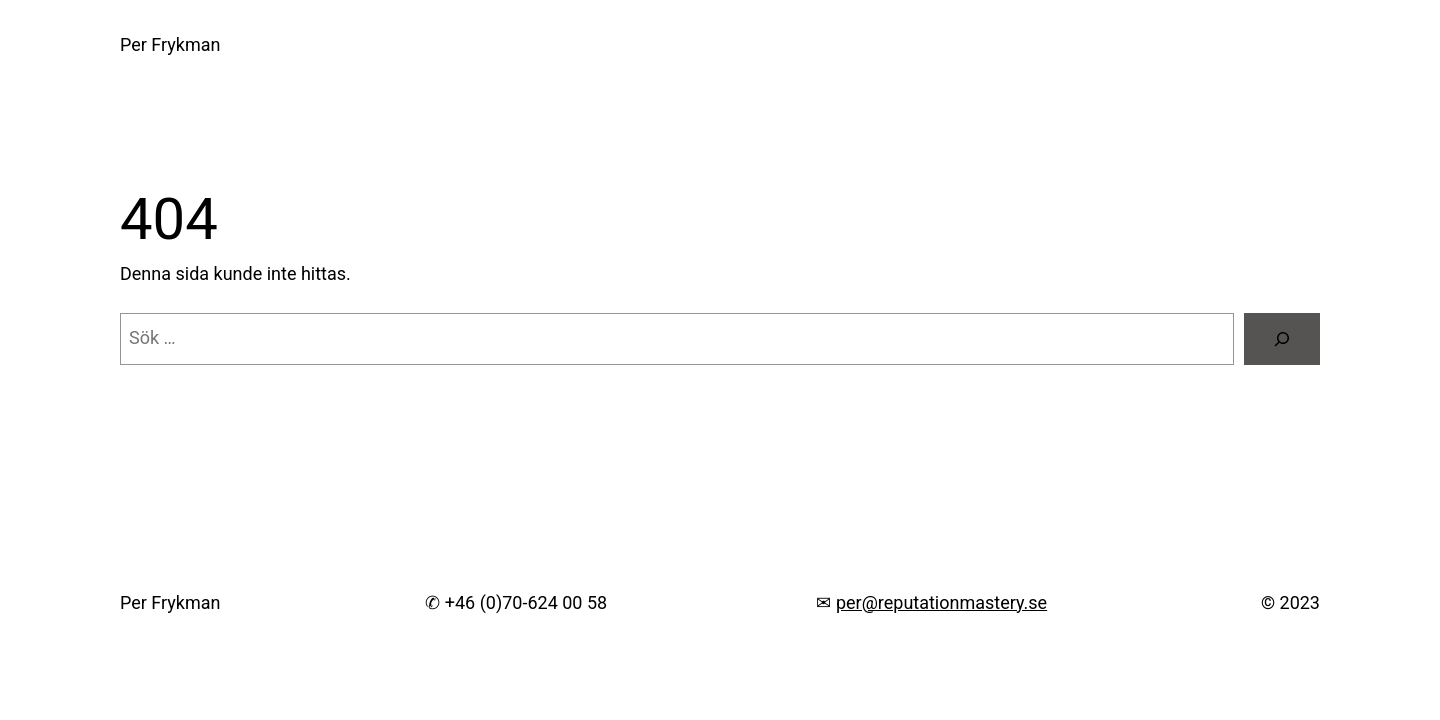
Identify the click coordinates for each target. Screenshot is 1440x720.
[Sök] (1282, 339)
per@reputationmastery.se (941, 602)
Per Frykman (170, 44)
